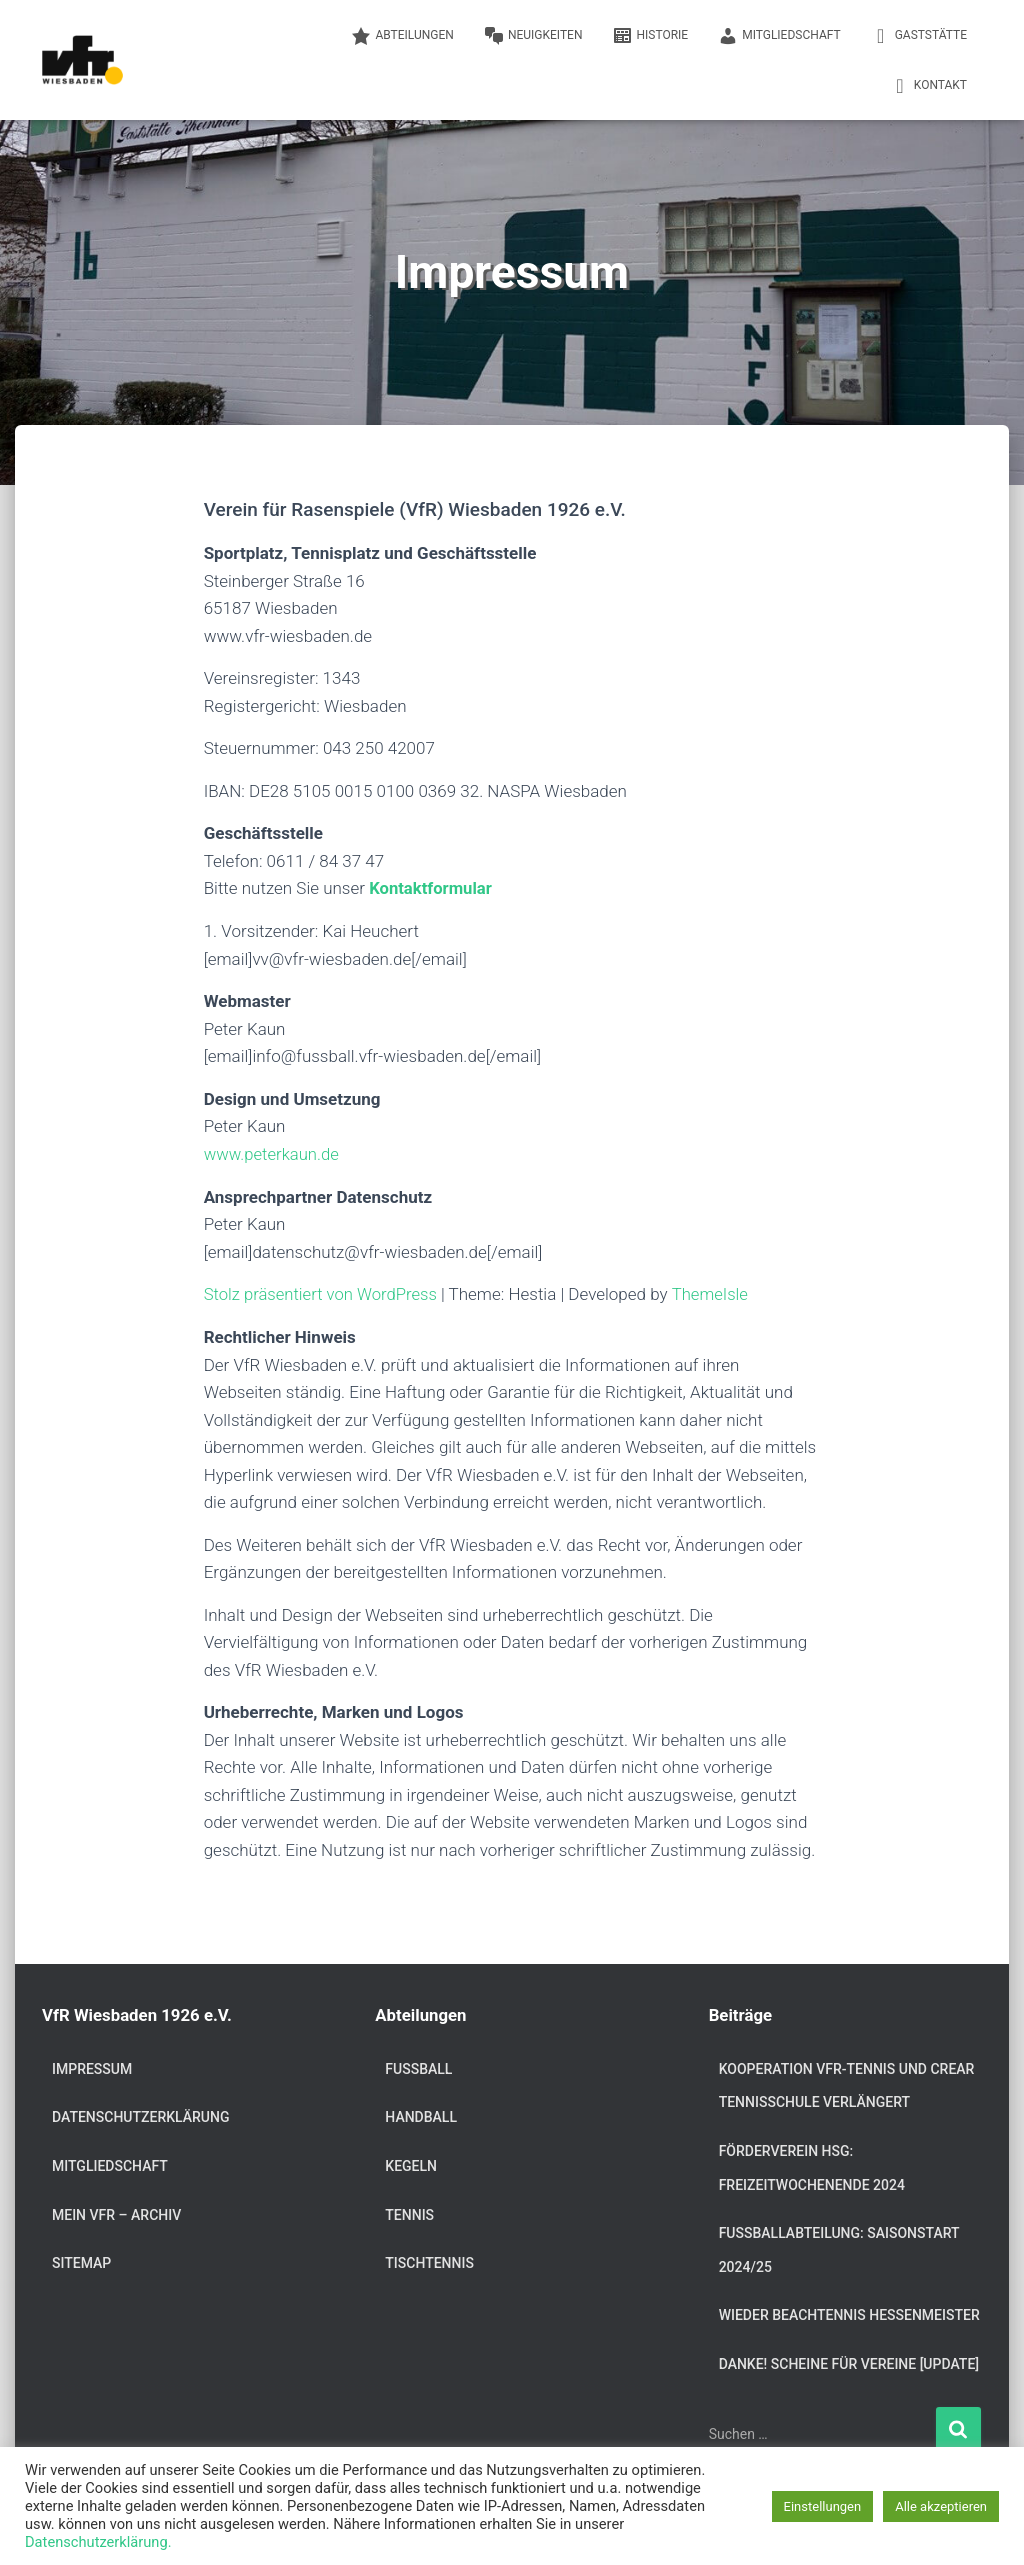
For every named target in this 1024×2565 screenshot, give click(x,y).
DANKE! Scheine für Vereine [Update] (849, 2363)
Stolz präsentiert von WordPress (323, 1293)
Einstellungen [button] (823, 2506)
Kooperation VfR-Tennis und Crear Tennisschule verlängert (847, 2085)
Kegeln (411, 2165)
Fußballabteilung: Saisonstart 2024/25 (839, 2249)
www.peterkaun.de (273, 1153)
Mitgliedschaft (779, 36)
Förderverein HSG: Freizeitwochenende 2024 (812, 2167)
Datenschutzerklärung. (98, 2542)
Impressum (92, 2068)
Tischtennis (429, 2262)
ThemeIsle (715, 1293)
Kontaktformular (431, 888)
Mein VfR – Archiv (116, 2214)
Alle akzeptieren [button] (941, 2506)
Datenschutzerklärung (140, 2116)
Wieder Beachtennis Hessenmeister (849, 2314)
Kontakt (928, 86)
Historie (650, 36)
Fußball (418, 2068)
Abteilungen (402, 36)
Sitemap (81, 2262)
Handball (421, 2116)
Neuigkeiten (533, 36)
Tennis (409, 2214)
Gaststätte (919, 36)
